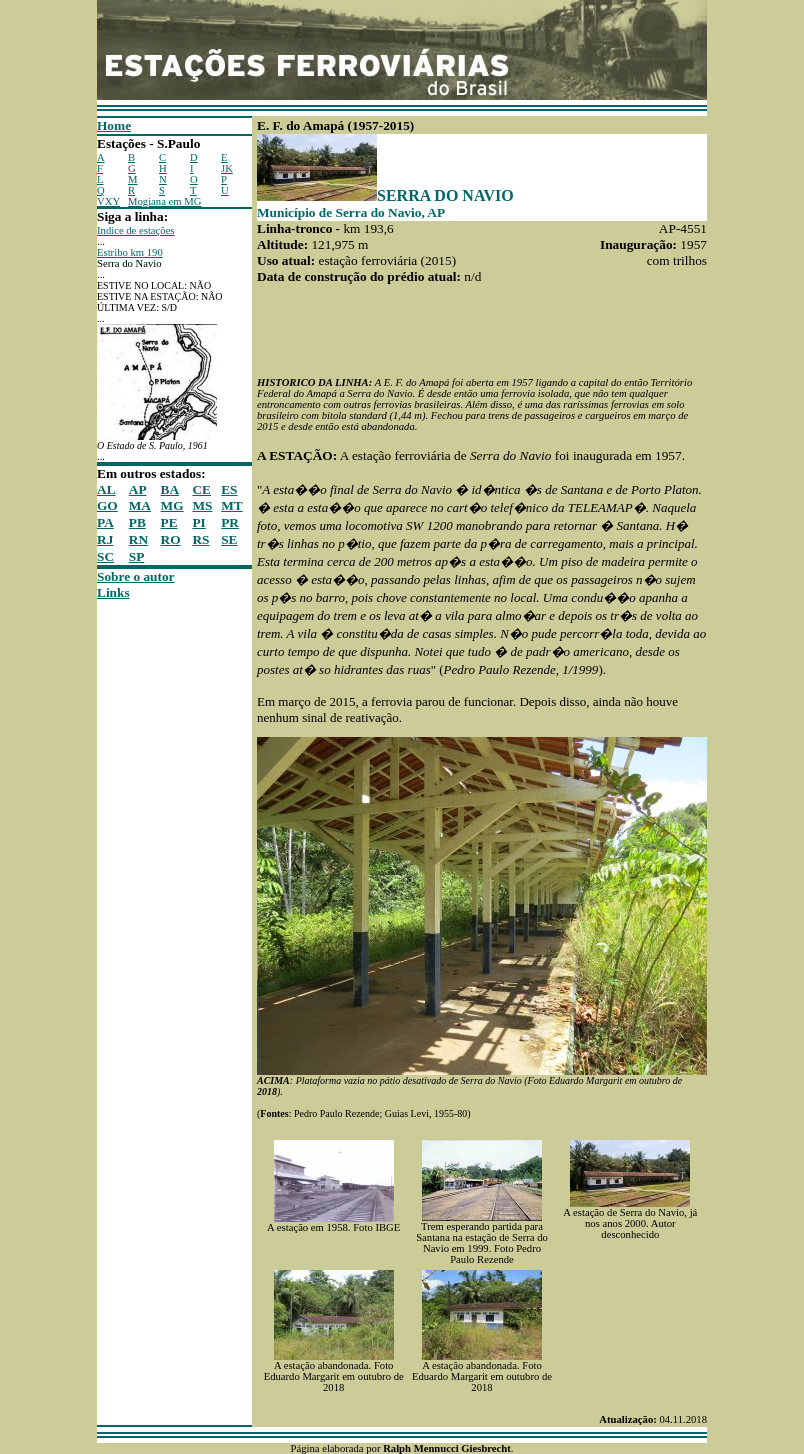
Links (113, 592)
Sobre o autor (136, 576)
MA (140, 505)
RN (138, 539)
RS (200, 539)
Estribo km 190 (130, 252)
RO (171, 539)
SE (229, 539)
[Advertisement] (157, 901)
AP (138, 489)
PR (230, 522)
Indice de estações (136, 230)
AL (106, 489)
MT (231, 505)
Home (114, 125)
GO (107, 505)
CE (201, 489)
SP (137, 556)
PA (105, 522)
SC (105, 556)
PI (198, 522)
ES (229, 489)
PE (169, 522)
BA (170, 489)
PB (137, 522)
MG (172, 505)
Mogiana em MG (164, 201)
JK (227, 168)
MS (202, 505)
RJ (105, 539)
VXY (108, 201)
